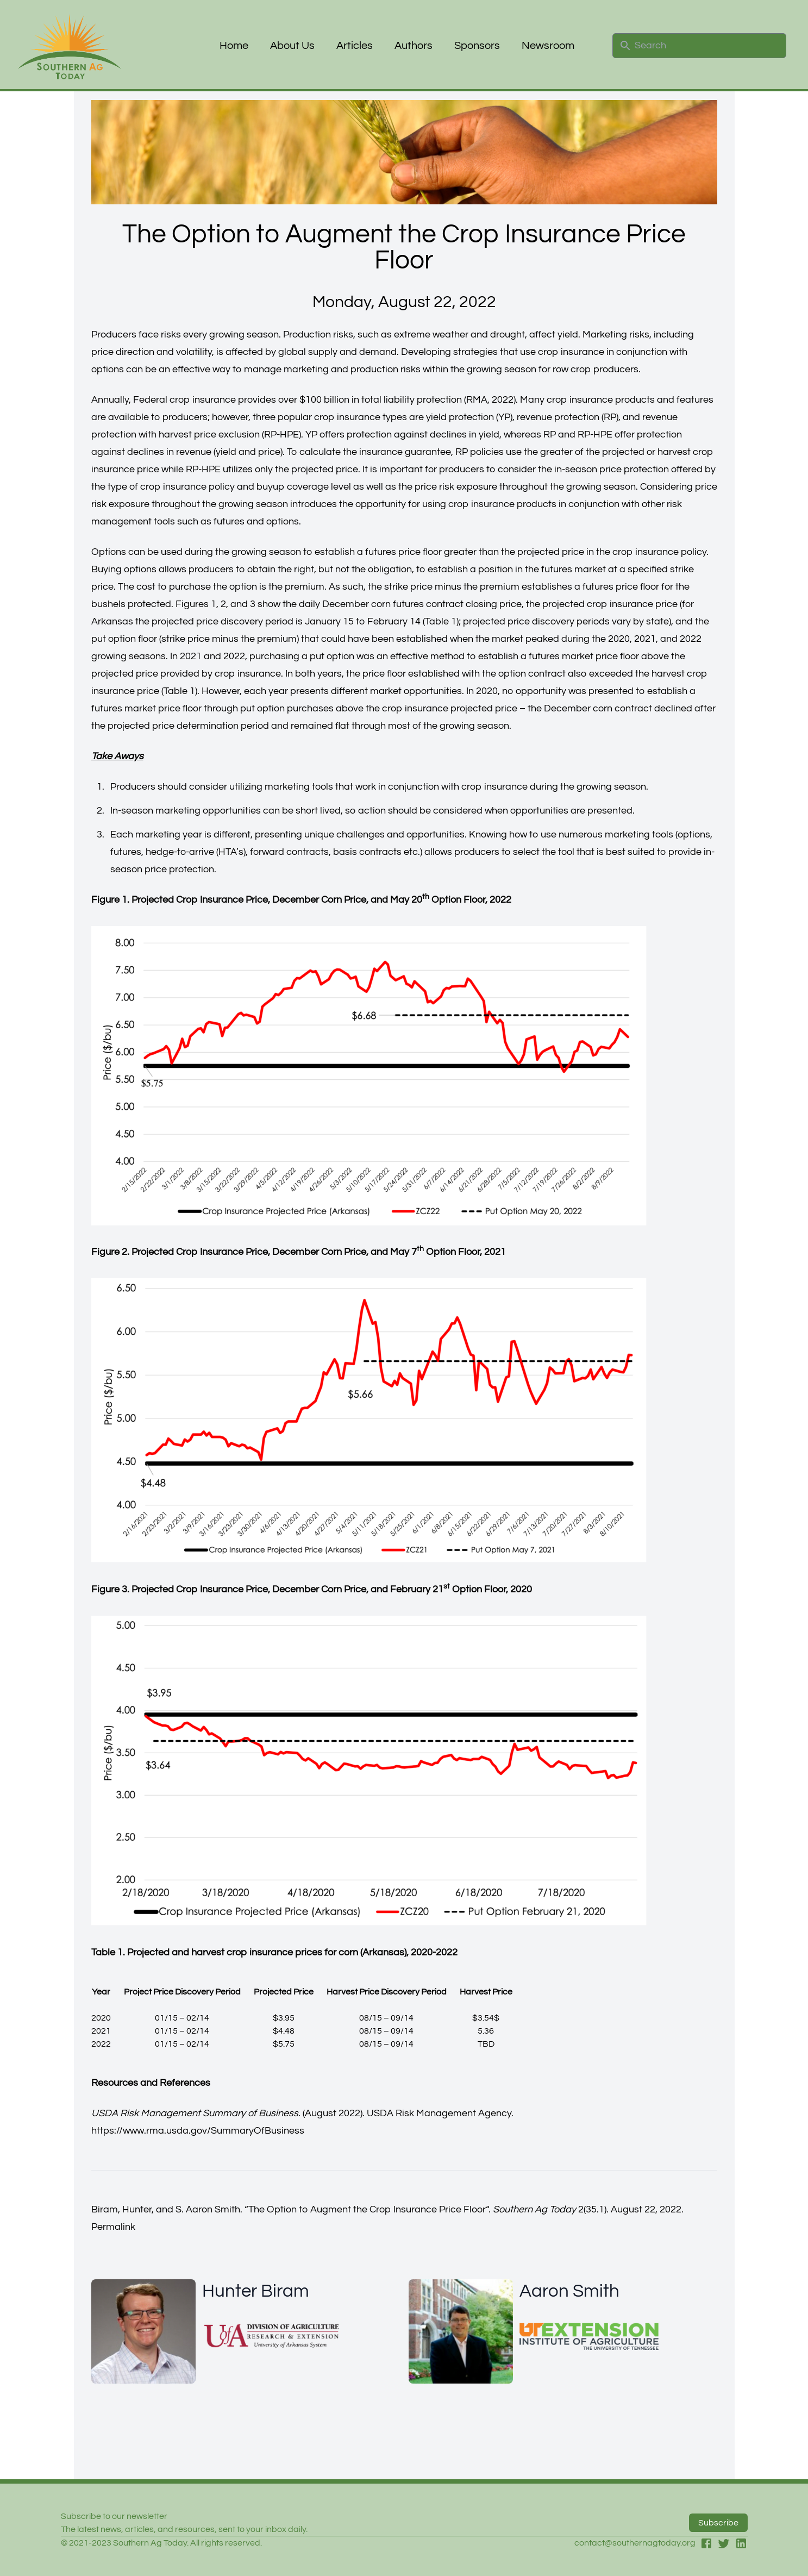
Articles (354, 45)
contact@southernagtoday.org (635, 2543)
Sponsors (477, 45)
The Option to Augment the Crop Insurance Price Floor (367, 2209)
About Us (292, 45)
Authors (413, 45)
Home (234, 45)
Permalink (113, 2227)
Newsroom (548, 45)
